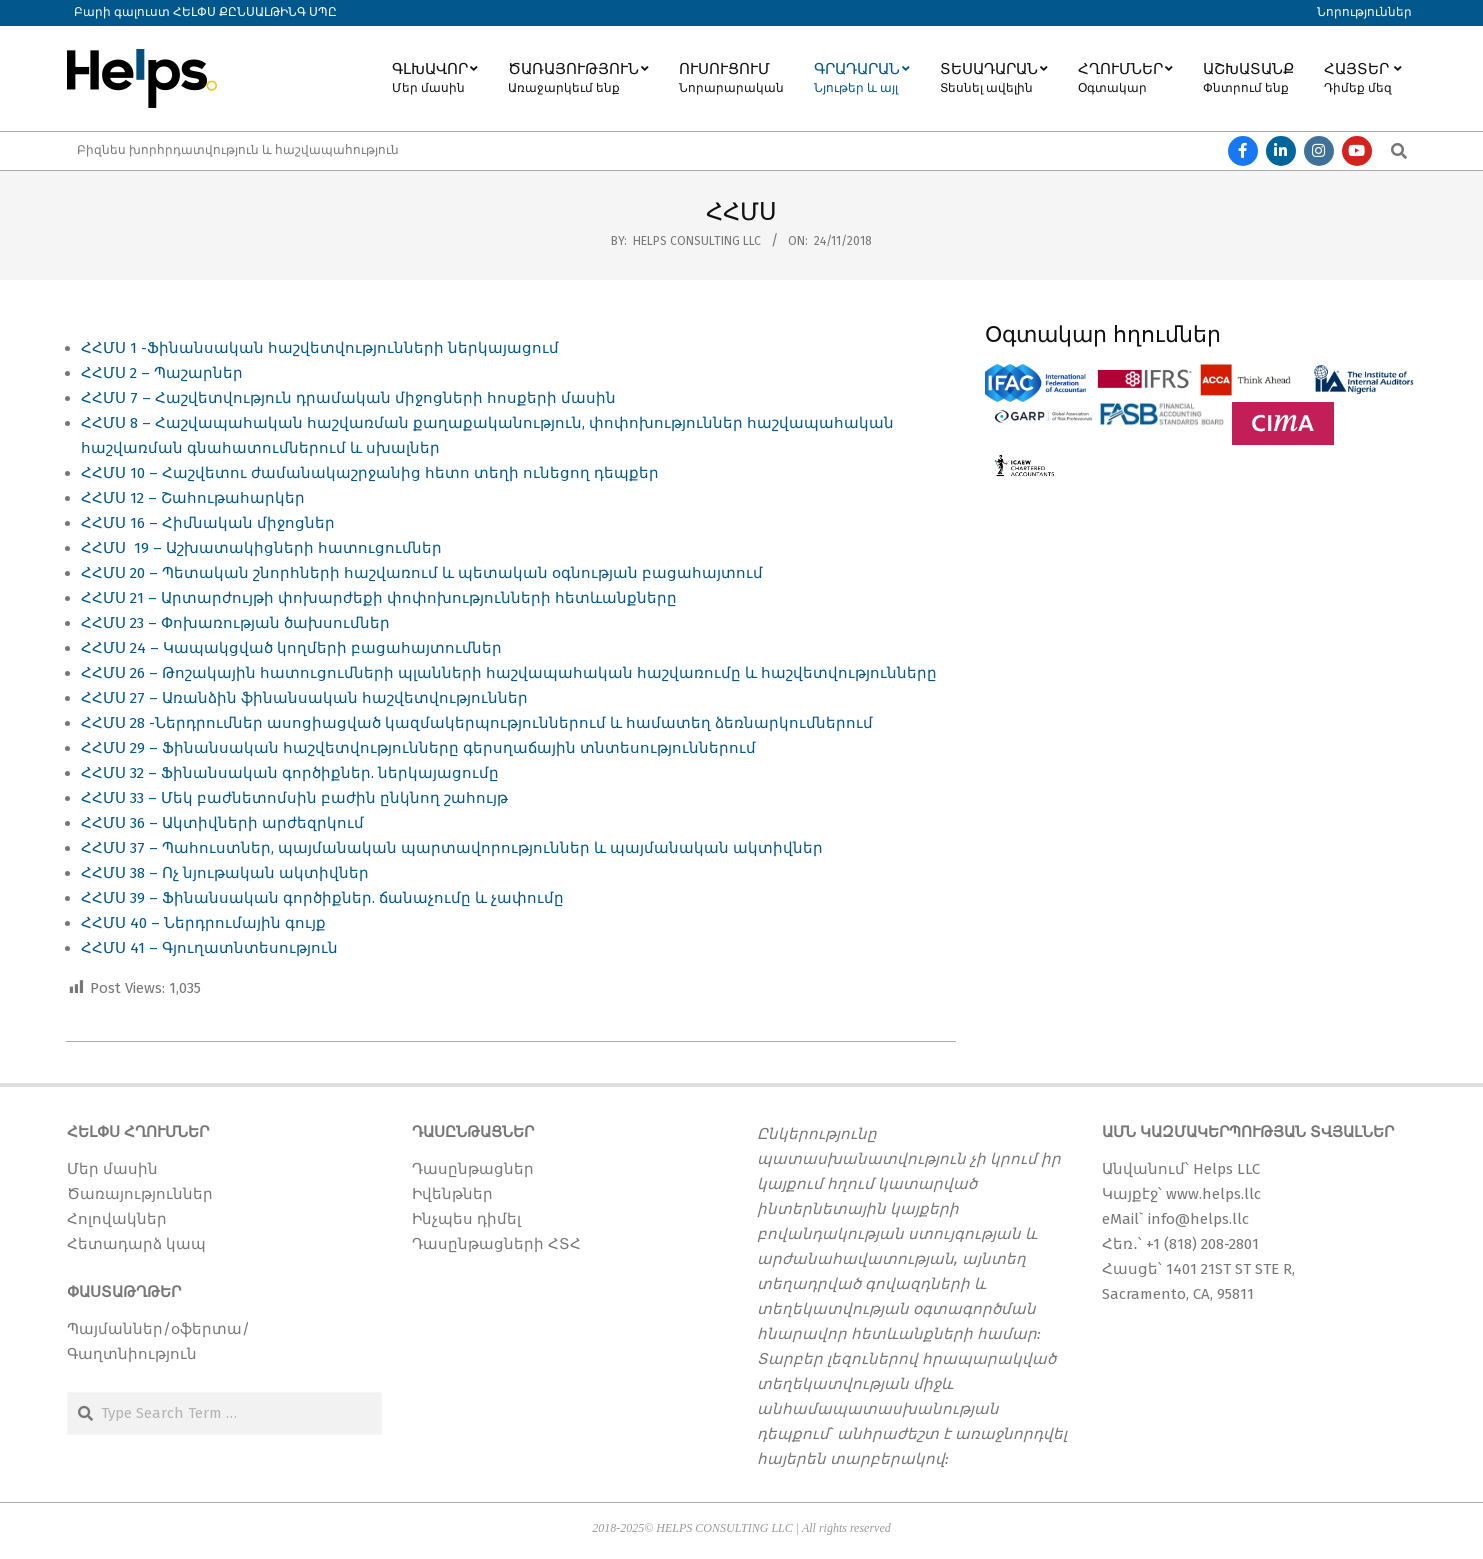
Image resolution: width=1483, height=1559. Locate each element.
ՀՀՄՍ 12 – (121, 498)
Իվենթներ (452, 1194)
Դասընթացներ (473, 1169)
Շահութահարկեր (235, 498)
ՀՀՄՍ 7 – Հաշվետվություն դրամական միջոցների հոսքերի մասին (348, 398)
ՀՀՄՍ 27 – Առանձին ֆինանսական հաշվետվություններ (304, 698)
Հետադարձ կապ (136, 1244)
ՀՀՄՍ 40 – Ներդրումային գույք (203, 923)
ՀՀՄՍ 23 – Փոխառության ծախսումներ (235, 623)
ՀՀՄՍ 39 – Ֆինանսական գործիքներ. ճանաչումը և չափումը (322, 898)
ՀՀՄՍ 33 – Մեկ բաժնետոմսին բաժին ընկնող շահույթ (294, 798)
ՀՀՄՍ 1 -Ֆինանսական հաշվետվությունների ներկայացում (320, 348)
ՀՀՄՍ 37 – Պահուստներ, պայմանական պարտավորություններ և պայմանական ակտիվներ (452, 848)
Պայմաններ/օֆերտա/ (158, 1329)
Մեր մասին (112, 1169)
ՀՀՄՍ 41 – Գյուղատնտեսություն (209, 948)
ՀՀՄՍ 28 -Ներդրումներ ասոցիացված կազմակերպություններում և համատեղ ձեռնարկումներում (477, 723)
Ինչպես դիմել (466, 1219)
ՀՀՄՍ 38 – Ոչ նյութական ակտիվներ (225, 873)
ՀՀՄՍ (105, 473)
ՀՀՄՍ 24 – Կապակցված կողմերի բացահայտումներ (291, 648)
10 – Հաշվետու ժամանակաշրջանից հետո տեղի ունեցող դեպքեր (394, 473)
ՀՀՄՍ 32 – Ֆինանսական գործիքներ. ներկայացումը (290, 773)
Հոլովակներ (117, 1219)
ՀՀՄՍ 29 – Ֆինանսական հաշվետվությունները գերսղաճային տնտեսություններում (418, 748)
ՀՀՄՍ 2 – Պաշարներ (162, 373)
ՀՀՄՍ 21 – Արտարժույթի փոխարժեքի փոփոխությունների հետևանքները (379, 598)
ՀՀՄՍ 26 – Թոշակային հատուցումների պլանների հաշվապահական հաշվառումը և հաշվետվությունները (509, 673)
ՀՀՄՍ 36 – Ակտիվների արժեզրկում (222, 823)
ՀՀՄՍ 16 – (121, 523)
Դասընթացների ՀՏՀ (496, 1244)
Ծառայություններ (140, 1194)
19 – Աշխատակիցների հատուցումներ (286, 548)
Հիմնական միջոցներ (248, 523)
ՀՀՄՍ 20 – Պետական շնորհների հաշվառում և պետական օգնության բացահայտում (422, 573)
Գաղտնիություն (132, 1354)
